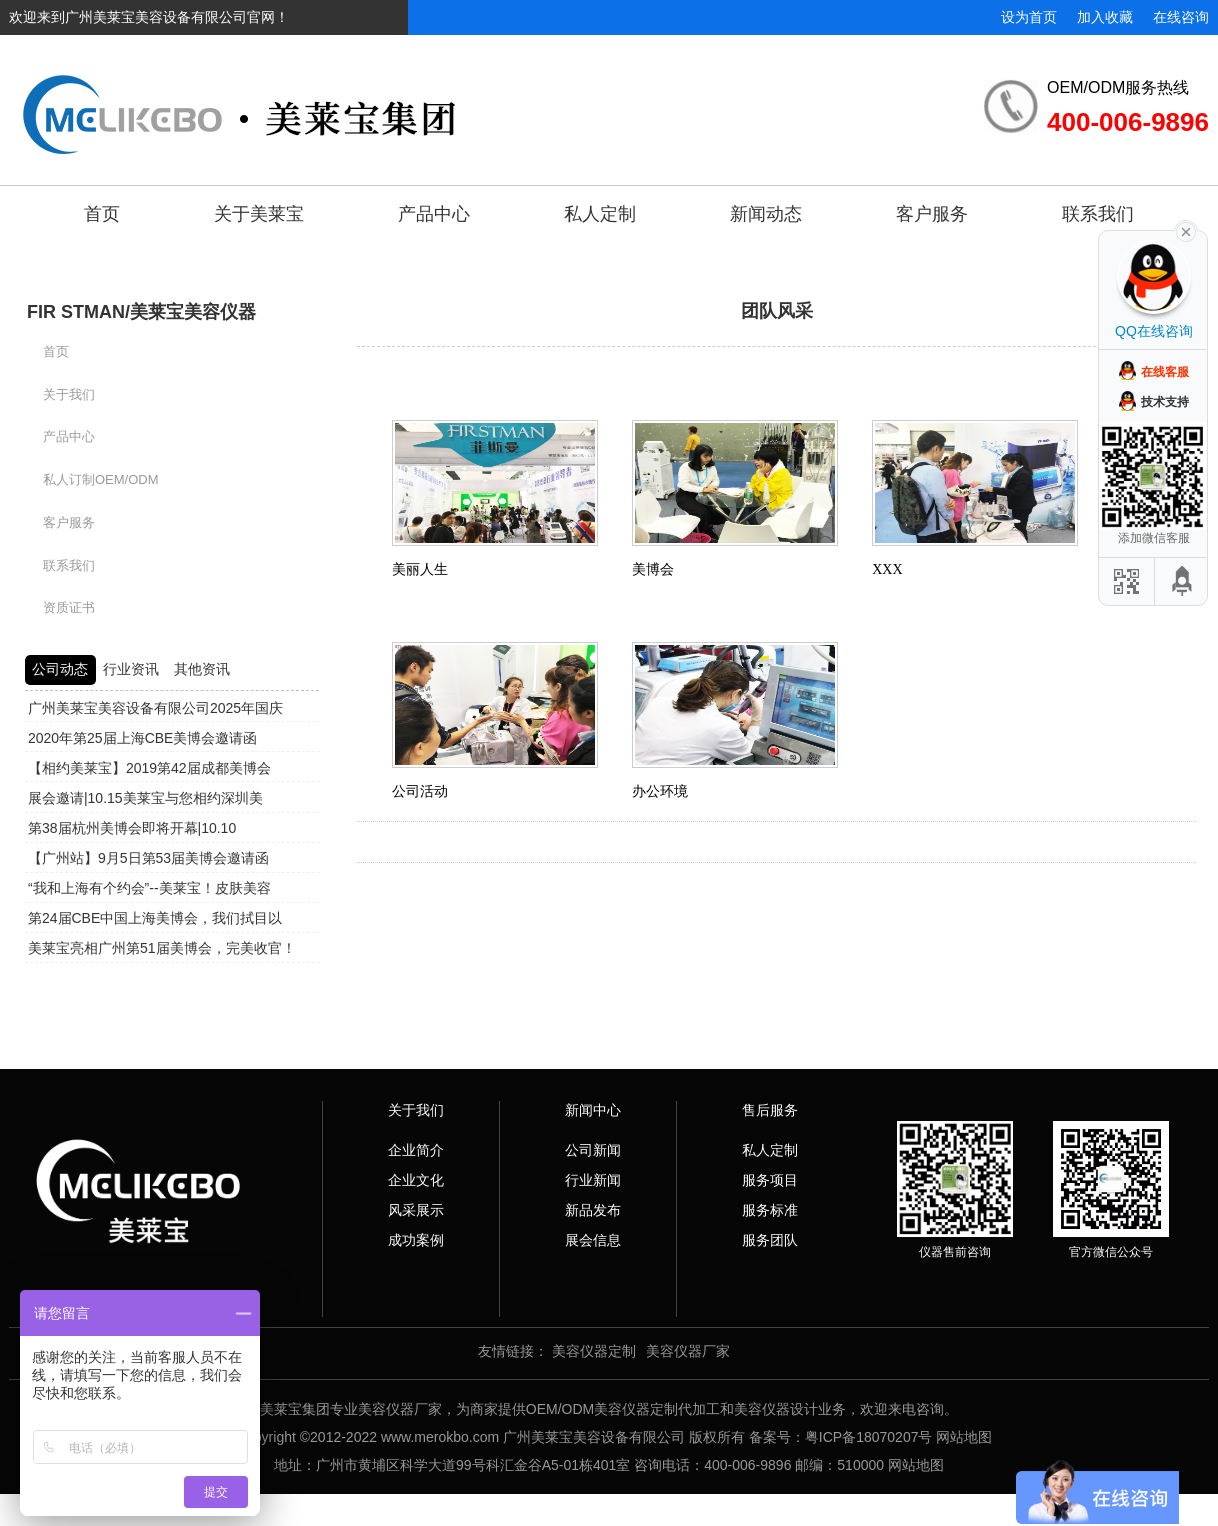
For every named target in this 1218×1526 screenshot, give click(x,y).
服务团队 (770, 1240)
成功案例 (416, 1240)
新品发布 (593, 1210)
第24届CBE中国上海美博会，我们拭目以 (155, 918)
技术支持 (1165, 402)
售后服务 (770, 1110)
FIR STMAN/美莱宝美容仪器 (141, 312)
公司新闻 (593, 1150)
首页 (102, 214)
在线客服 (1165, 372)
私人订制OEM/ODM (101, 479)
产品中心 (434, 214)
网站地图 (964, 1437)
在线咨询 (1181, 17)
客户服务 (932, 214)
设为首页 (1029, 17)
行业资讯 (131, 669)
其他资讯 (202, 669)
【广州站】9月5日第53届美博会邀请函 (148, 858)
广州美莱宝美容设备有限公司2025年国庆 (155, 708)
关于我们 (69, 394)
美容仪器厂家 (688, 1351)
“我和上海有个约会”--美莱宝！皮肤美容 (149, 888)
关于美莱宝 (259, 214)
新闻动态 (766, 214)
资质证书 (69, 607)
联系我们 (1098, 214)
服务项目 (770, 1180)
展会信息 (593, 1240)
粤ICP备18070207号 (869, 1437)
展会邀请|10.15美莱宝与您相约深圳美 (145, 798)
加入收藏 (1105, 17)
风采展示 (416, 1210)
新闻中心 (593, 1110)
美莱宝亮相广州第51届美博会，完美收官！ (162, 948)
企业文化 (416, 1180)
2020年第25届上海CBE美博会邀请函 (143, 738)
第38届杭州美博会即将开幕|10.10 (132, 828)
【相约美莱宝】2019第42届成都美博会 (149, 768)
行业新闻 (593, 1180)
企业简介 (416, 1150)
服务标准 (770, 1210)
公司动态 (60, 669)
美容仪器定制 (594, 1351)
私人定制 (600, 214)
